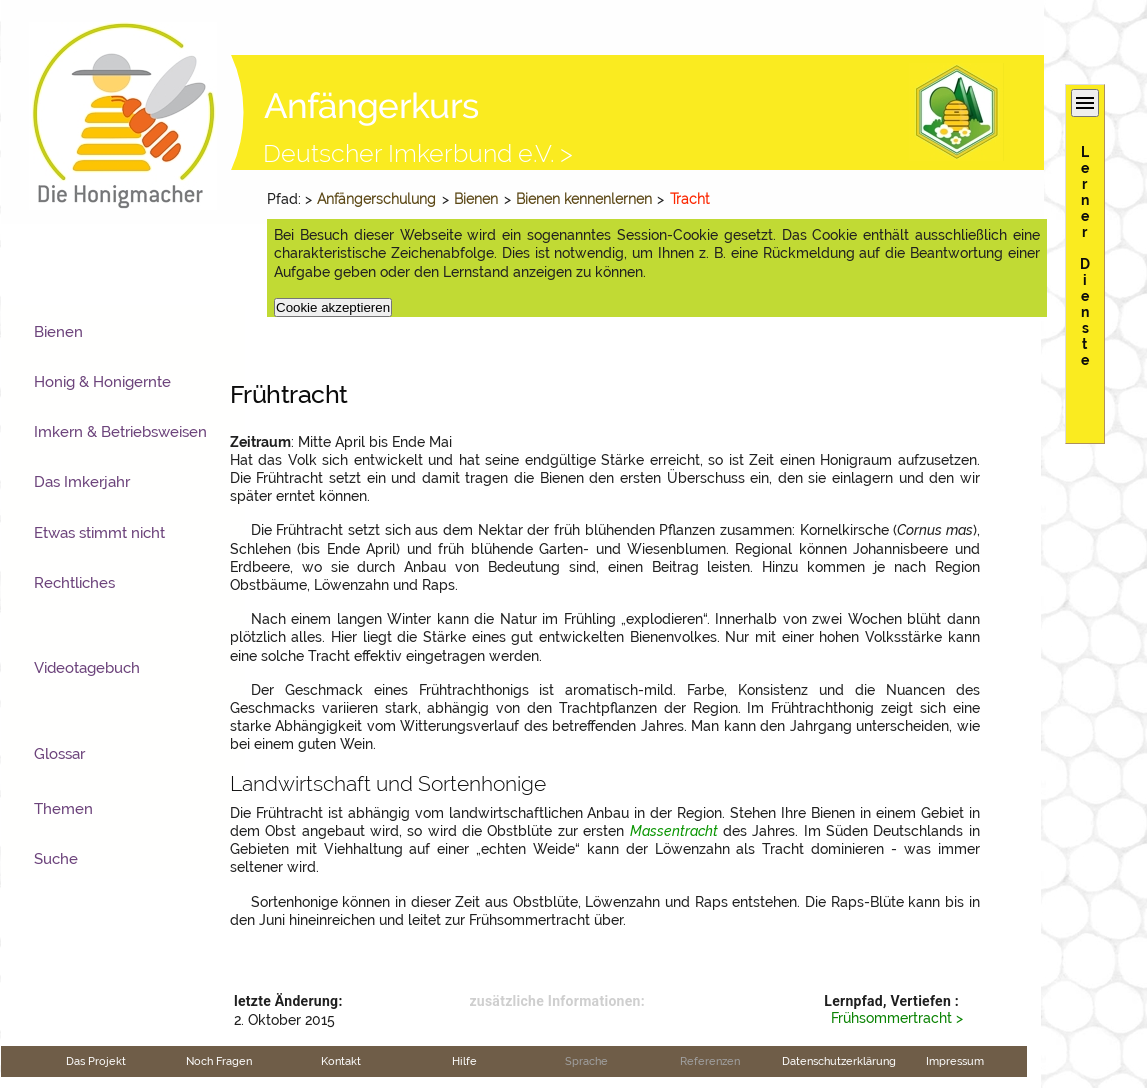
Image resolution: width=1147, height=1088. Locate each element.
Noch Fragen (219, 1061)
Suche (56, 859)
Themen (63, 809)
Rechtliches (74, 583)
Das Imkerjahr (82, 482)
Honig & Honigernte (102, 382)
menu (1085, 103)
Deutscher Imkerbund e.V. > (418, 153)
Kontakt (341, 1061)
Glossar (59, 754)
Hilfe (464, 1061)
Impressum (955, 1061)
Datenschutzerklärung (839, 1061)
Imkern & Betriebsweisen (120, 432)
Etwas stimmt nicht (99, 533)
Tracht (689, 199)
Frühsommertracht (891, 1018)
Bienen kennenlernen (584, 199)
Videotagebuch (87, 668)
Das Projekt (96, 1061)
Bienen (476, 199)
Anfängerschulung (376, 199)
